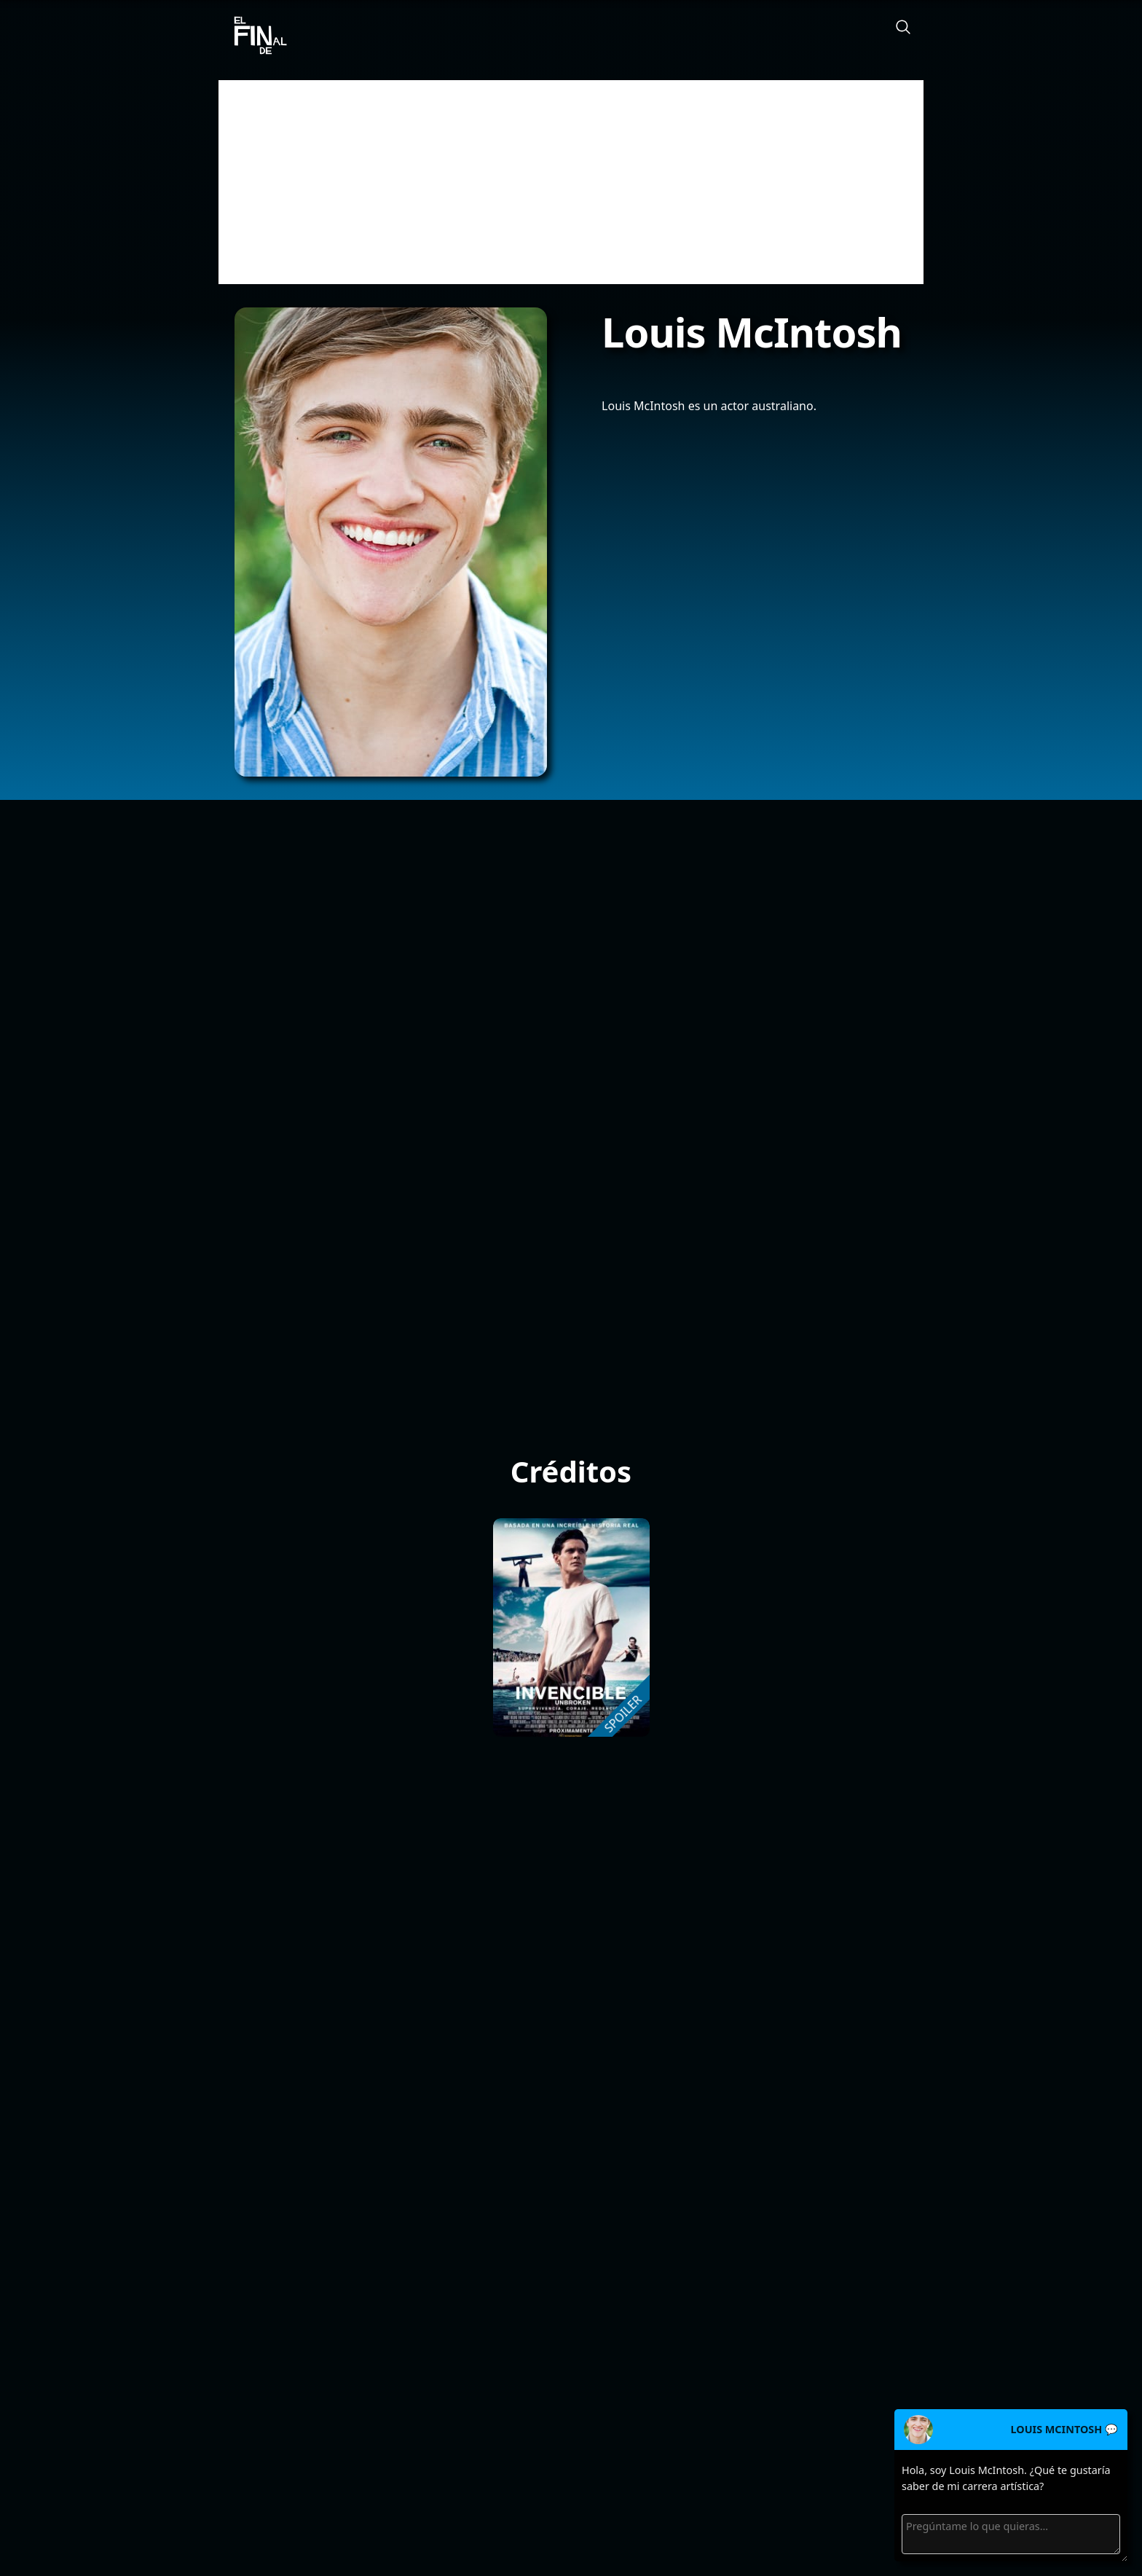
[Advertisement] (571, 182)
